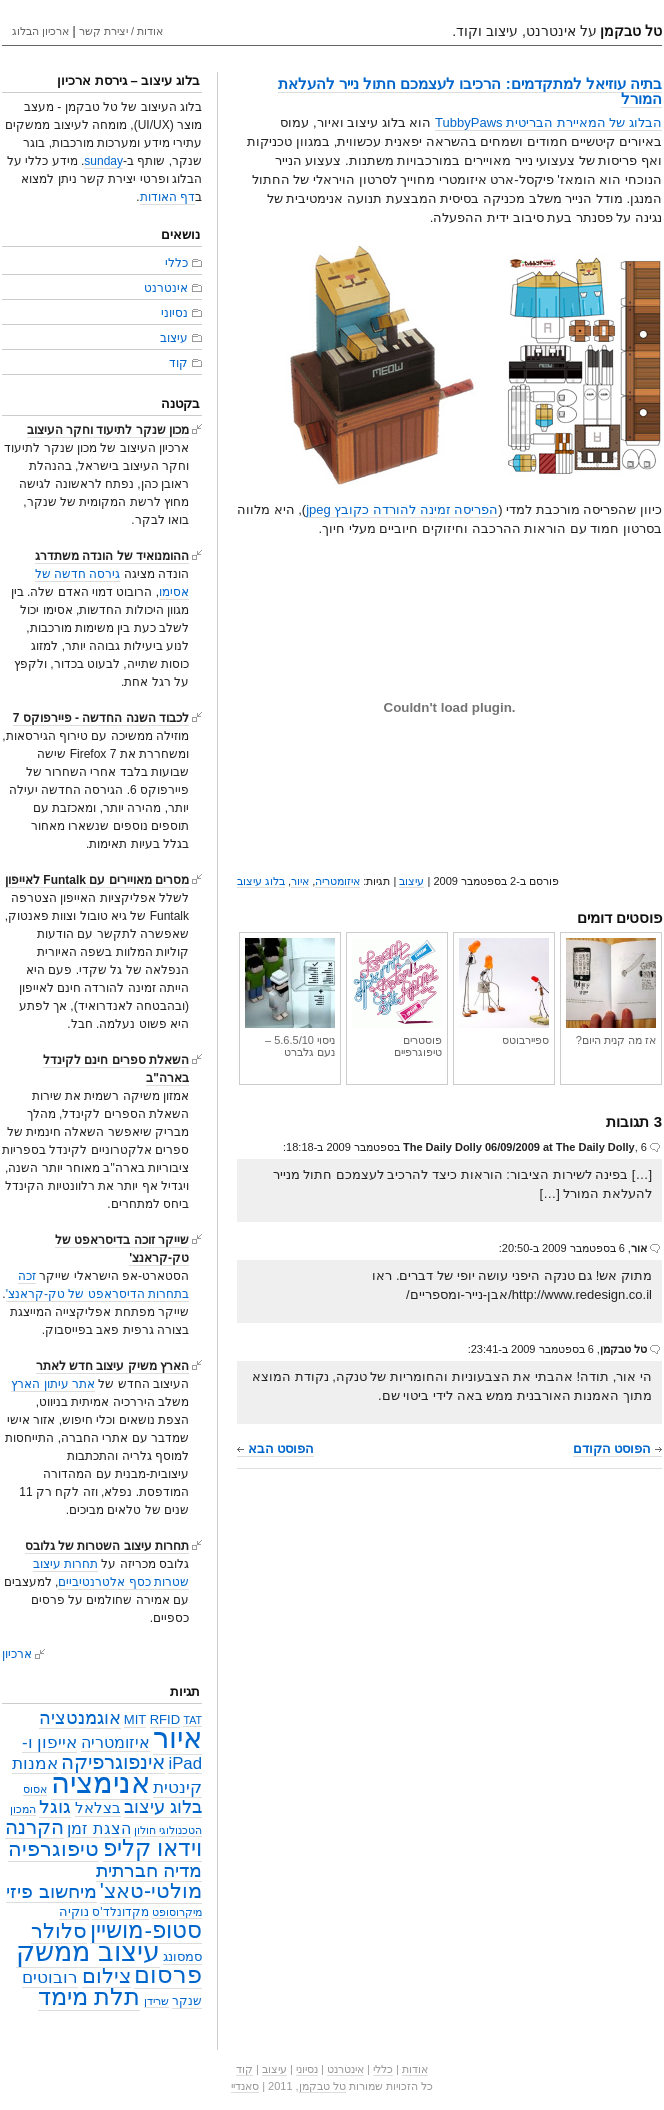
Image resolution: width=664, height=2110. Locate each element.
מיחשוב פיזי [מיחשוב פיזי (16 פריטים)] (51, 1891)
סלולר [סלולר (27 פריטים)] (59, 1931)
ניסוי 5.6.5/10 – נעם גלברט (290, 998)
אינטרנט (166, 288)
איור (300, 881)
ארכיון (17, 1654)
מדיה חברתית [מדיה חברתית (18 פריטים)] (149, 1870)
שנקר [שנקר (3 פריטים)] (187, 2001)
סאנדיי (245, 2086)
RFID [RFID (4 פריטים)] (165, 1719)
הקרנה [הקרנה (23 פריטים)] (34, 1826)
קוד (178, 363)
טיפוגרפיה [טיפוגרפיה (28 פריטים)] (53, 1849)
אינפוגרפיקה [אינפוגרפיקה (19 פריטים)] (113, 1762)
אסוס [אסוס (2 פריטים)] (35, 1789)
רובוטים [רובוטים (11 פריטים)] (50, 1977)
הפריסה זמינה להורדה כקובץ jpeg (402, 509)
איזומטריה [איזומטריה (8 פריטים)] (115, 1742)
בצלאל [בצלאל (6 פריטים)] (98, 1808)
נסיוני (174, 313)
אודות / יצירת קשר (121, 31)
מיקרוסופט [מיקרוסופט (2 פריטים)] (177, 1912)
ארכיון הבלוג (40, 31)
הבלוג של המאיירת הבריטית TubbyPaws (548, 122)
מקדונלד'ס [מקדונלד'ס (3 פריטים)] (120, 1912)
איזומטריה (337, 881)
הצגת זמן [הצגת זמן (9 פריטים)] (99, 1828)
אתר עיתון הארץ (53, 1384)
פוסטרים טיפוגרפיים (397, 998)
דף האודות (167, 197)
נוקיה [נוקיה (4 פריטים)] (74, 1911)
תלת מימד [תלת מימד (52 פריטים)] (89, 1996)
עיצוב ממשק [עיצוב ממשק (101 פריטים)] (88, 1951)
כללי (176, 263)
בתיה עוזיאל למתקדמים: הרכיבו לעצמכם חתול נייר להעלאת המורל (470, 91)
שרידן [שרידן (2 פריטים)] (156, 2001)
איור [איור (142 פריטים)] (177, 1738)
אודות (415, 2069)
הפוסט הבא (275, 1448)
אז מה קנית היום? (611, 992)
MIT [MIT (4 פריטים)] (135, 1719)
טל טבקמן (322, 2086)
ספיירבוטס (504, 992)
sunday (103, 161)
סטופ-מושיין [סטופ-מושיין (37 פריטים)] (146, 1930)
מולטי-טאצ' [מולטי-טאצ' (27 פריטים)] (151, 1891)
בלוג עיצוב (261, 881)
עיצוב (411, 881)
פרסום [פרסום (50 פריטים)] (168, 1974)
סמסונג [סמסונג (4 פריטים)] (182, 1956)
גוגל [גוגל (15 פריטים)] (55, 1806)
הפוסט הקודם (617, 1448)
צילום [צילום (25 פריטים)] (106, 1975)
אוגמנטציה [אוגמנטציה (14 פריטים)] (80, 1717)
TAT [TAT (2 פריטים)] (192, 1720)
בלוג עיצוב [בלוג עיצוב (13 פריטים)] (163, 1807)
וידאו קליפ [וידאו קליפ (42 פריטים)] (152, 1848)
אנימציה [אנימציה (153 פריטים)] (100, 1782)
